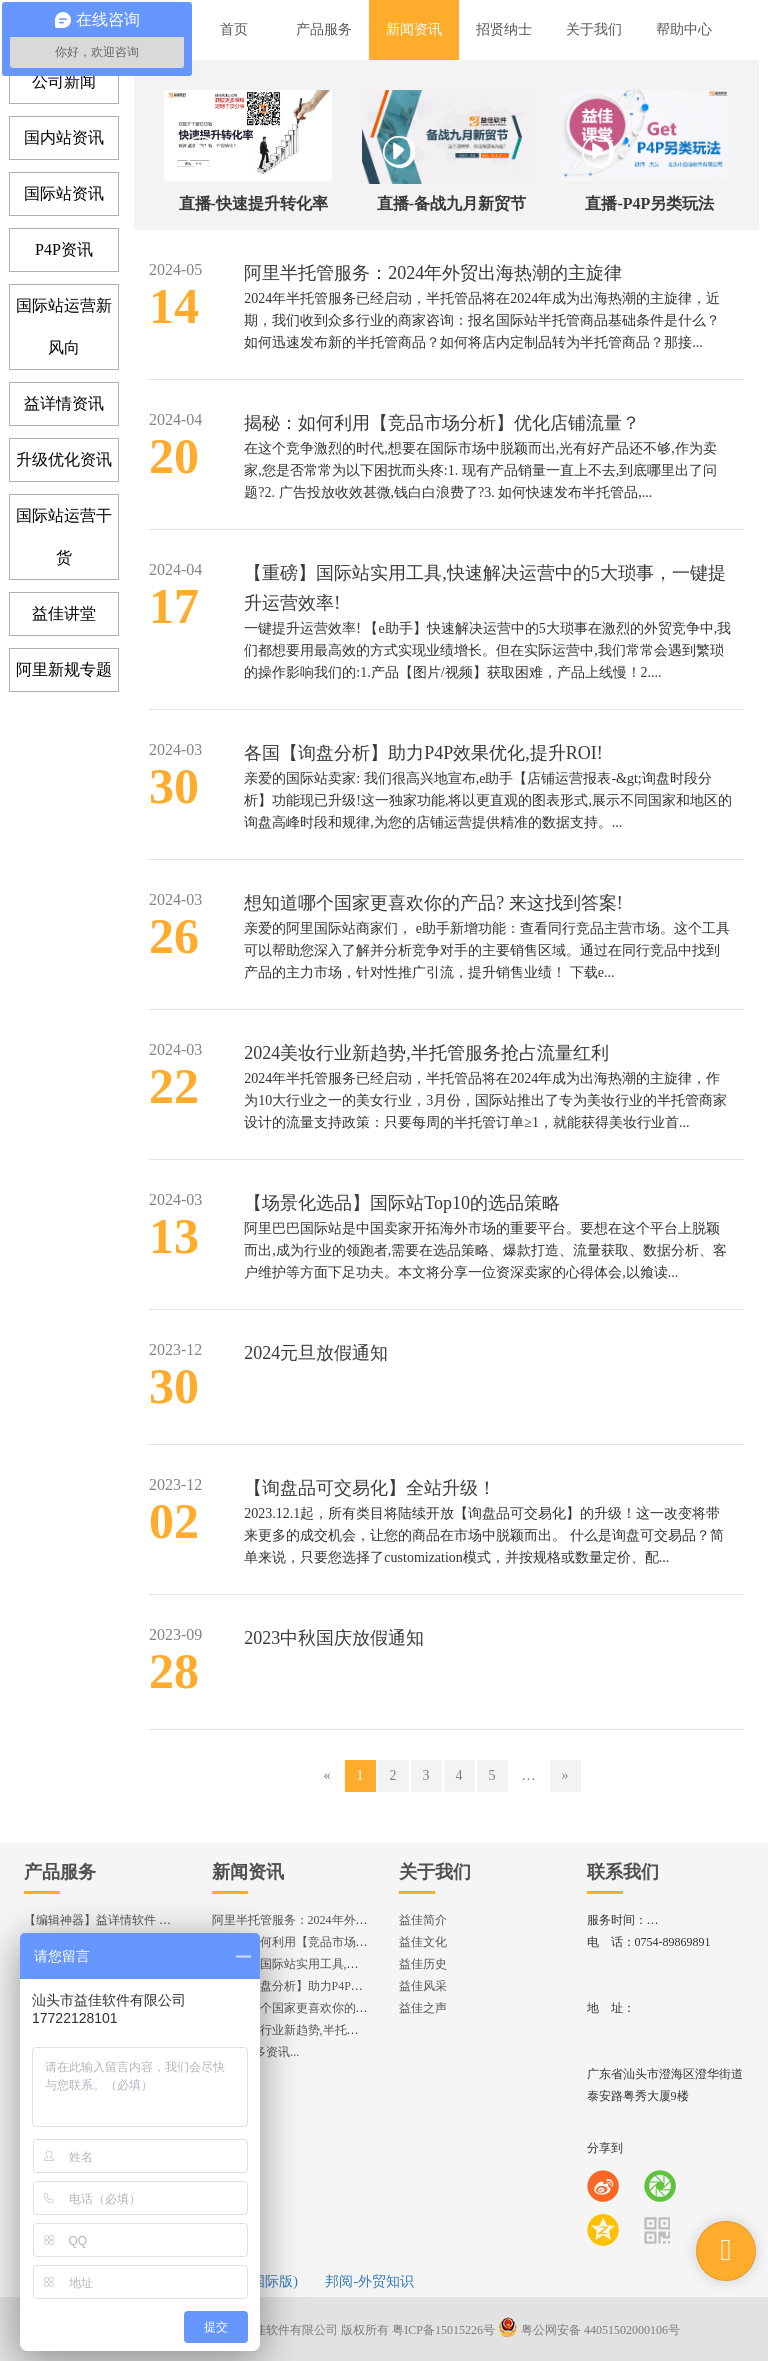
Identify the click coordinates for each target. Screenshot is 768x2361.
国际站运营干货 (64, 536)
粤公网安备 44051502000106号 (589, 2330)
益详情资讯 (64, 403)
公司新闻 (64, 81)
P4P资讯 (64, 249)
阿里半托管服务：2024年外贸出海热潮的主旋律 (433, 273)
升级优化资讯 (64, 459)
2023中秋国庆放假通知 (334, 1638)
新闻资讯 (248, 1872)
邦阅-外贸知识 (369, 2281)
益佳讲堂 (64, 613)
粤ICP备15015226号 (443, 2330)
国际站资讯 (64, 193)
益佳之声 (423, 2008)
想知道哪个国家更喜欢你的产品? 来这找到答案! (433, 903)
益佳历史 (423, 1964)
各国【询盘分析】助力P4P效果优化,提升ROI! (423, 753)
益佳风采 (423, 1986)
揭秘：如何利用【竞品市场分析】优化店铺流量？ (442, 423)
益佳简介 (423, 1920)
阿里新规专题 (64, 669)
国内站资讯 (64, 137)
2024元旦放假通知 (316, 1353)
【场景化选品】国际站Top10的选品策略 (402, 1203)
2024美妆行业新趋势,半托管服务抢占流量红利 (426, 1053)
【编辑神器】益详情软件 (106, 1920)
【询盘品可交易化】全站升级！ (370, 1488)
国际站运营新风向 (64, 326)
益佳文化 (423, 1942)
